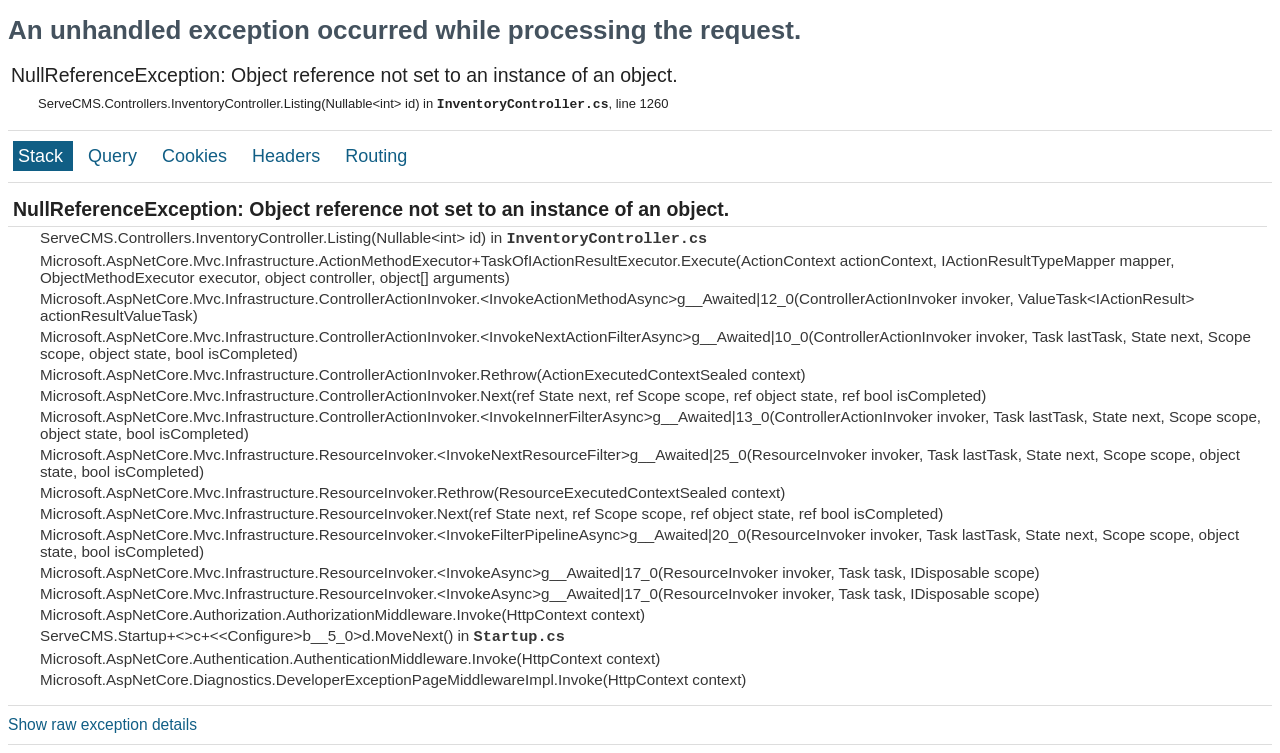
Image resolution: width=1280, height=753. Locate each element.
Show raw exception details (102, 724)
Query (115, 156)
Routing (376, 156)
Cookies (197, 156)
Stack (43, 156)
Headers (288, 156)
